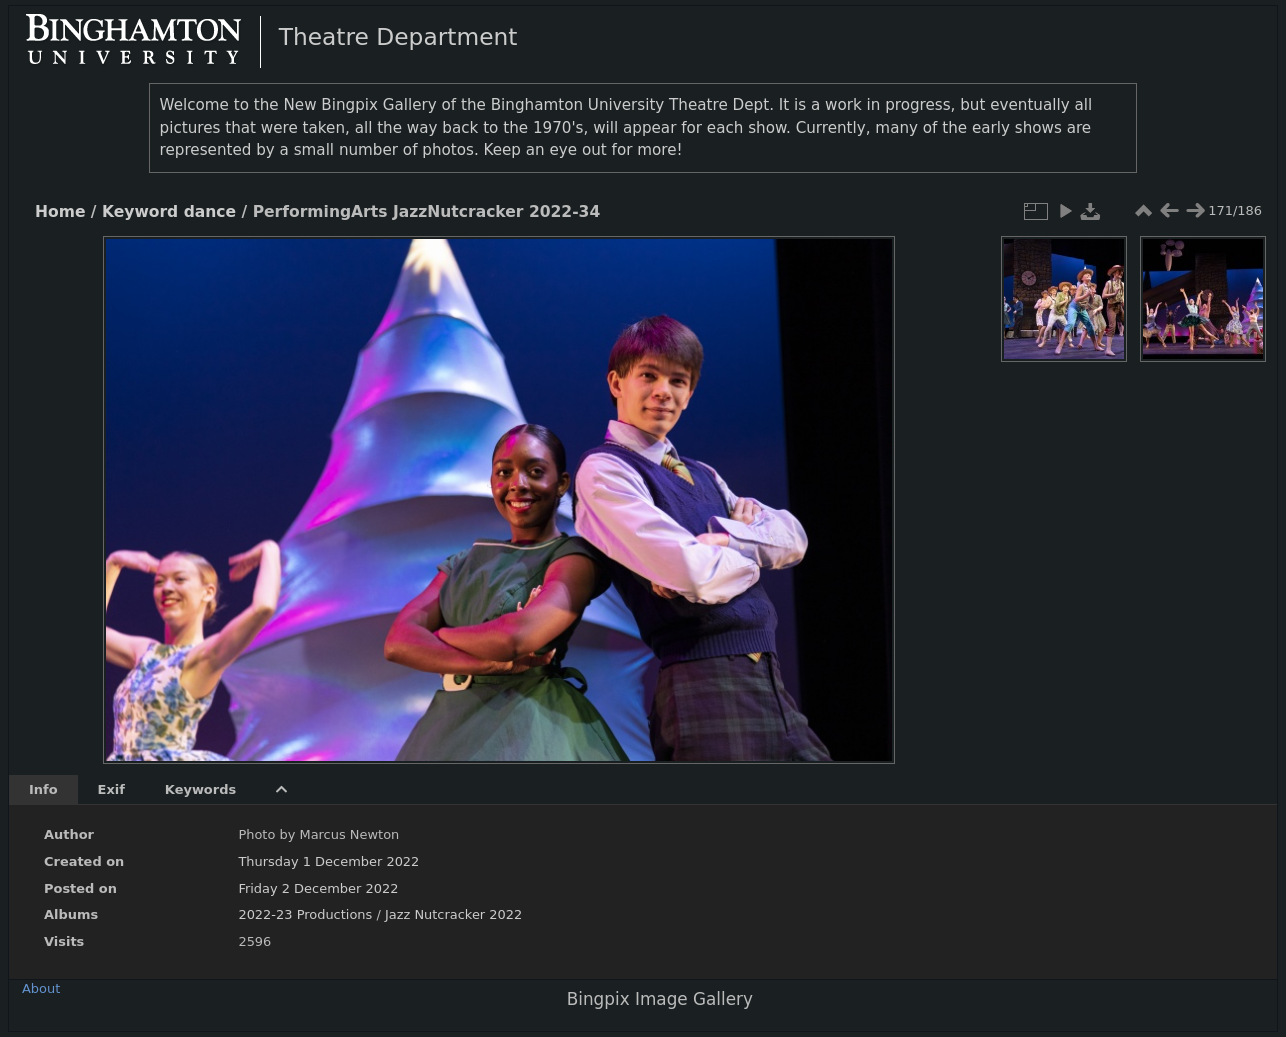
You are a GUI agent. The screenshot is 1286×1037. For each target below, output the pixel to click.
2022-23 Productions (305, 914)
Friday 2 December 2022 (318, 888)
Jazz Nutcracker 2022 (453, 914)
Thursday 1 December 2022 (328, 861)
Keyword (140, 212)
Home (60, 212)
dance (210, 212)
